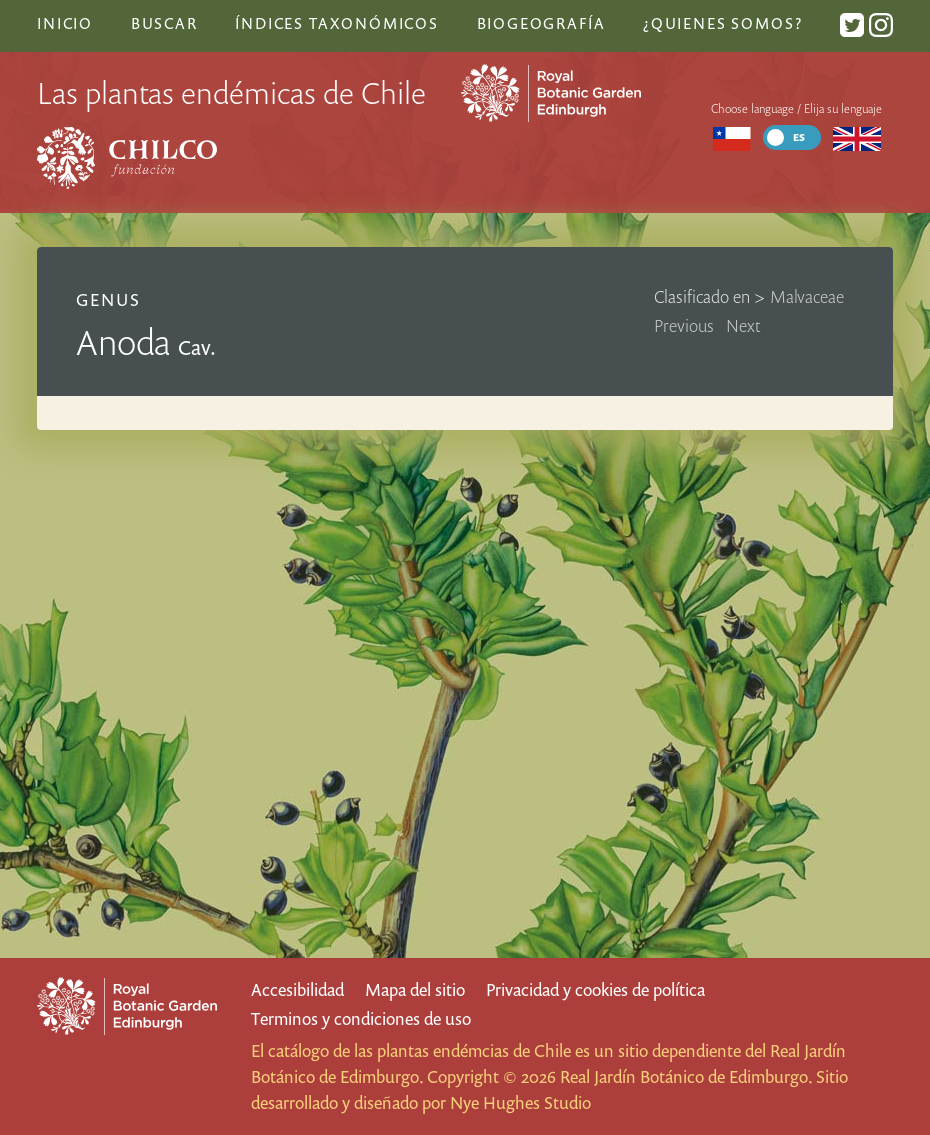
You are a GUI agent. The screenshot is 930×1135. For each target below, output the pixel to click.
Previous (684, 325)
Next (743, 325)
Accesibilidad (297, 989)
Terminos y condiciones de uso (361, 1018)
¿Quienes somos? (722, 23)
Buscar (164, 23)
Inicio (65, 23)
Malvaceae (807, 296)
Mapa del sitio (415, 989)
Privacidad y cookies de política (595, 989)
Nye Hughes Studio (520, 1102)
